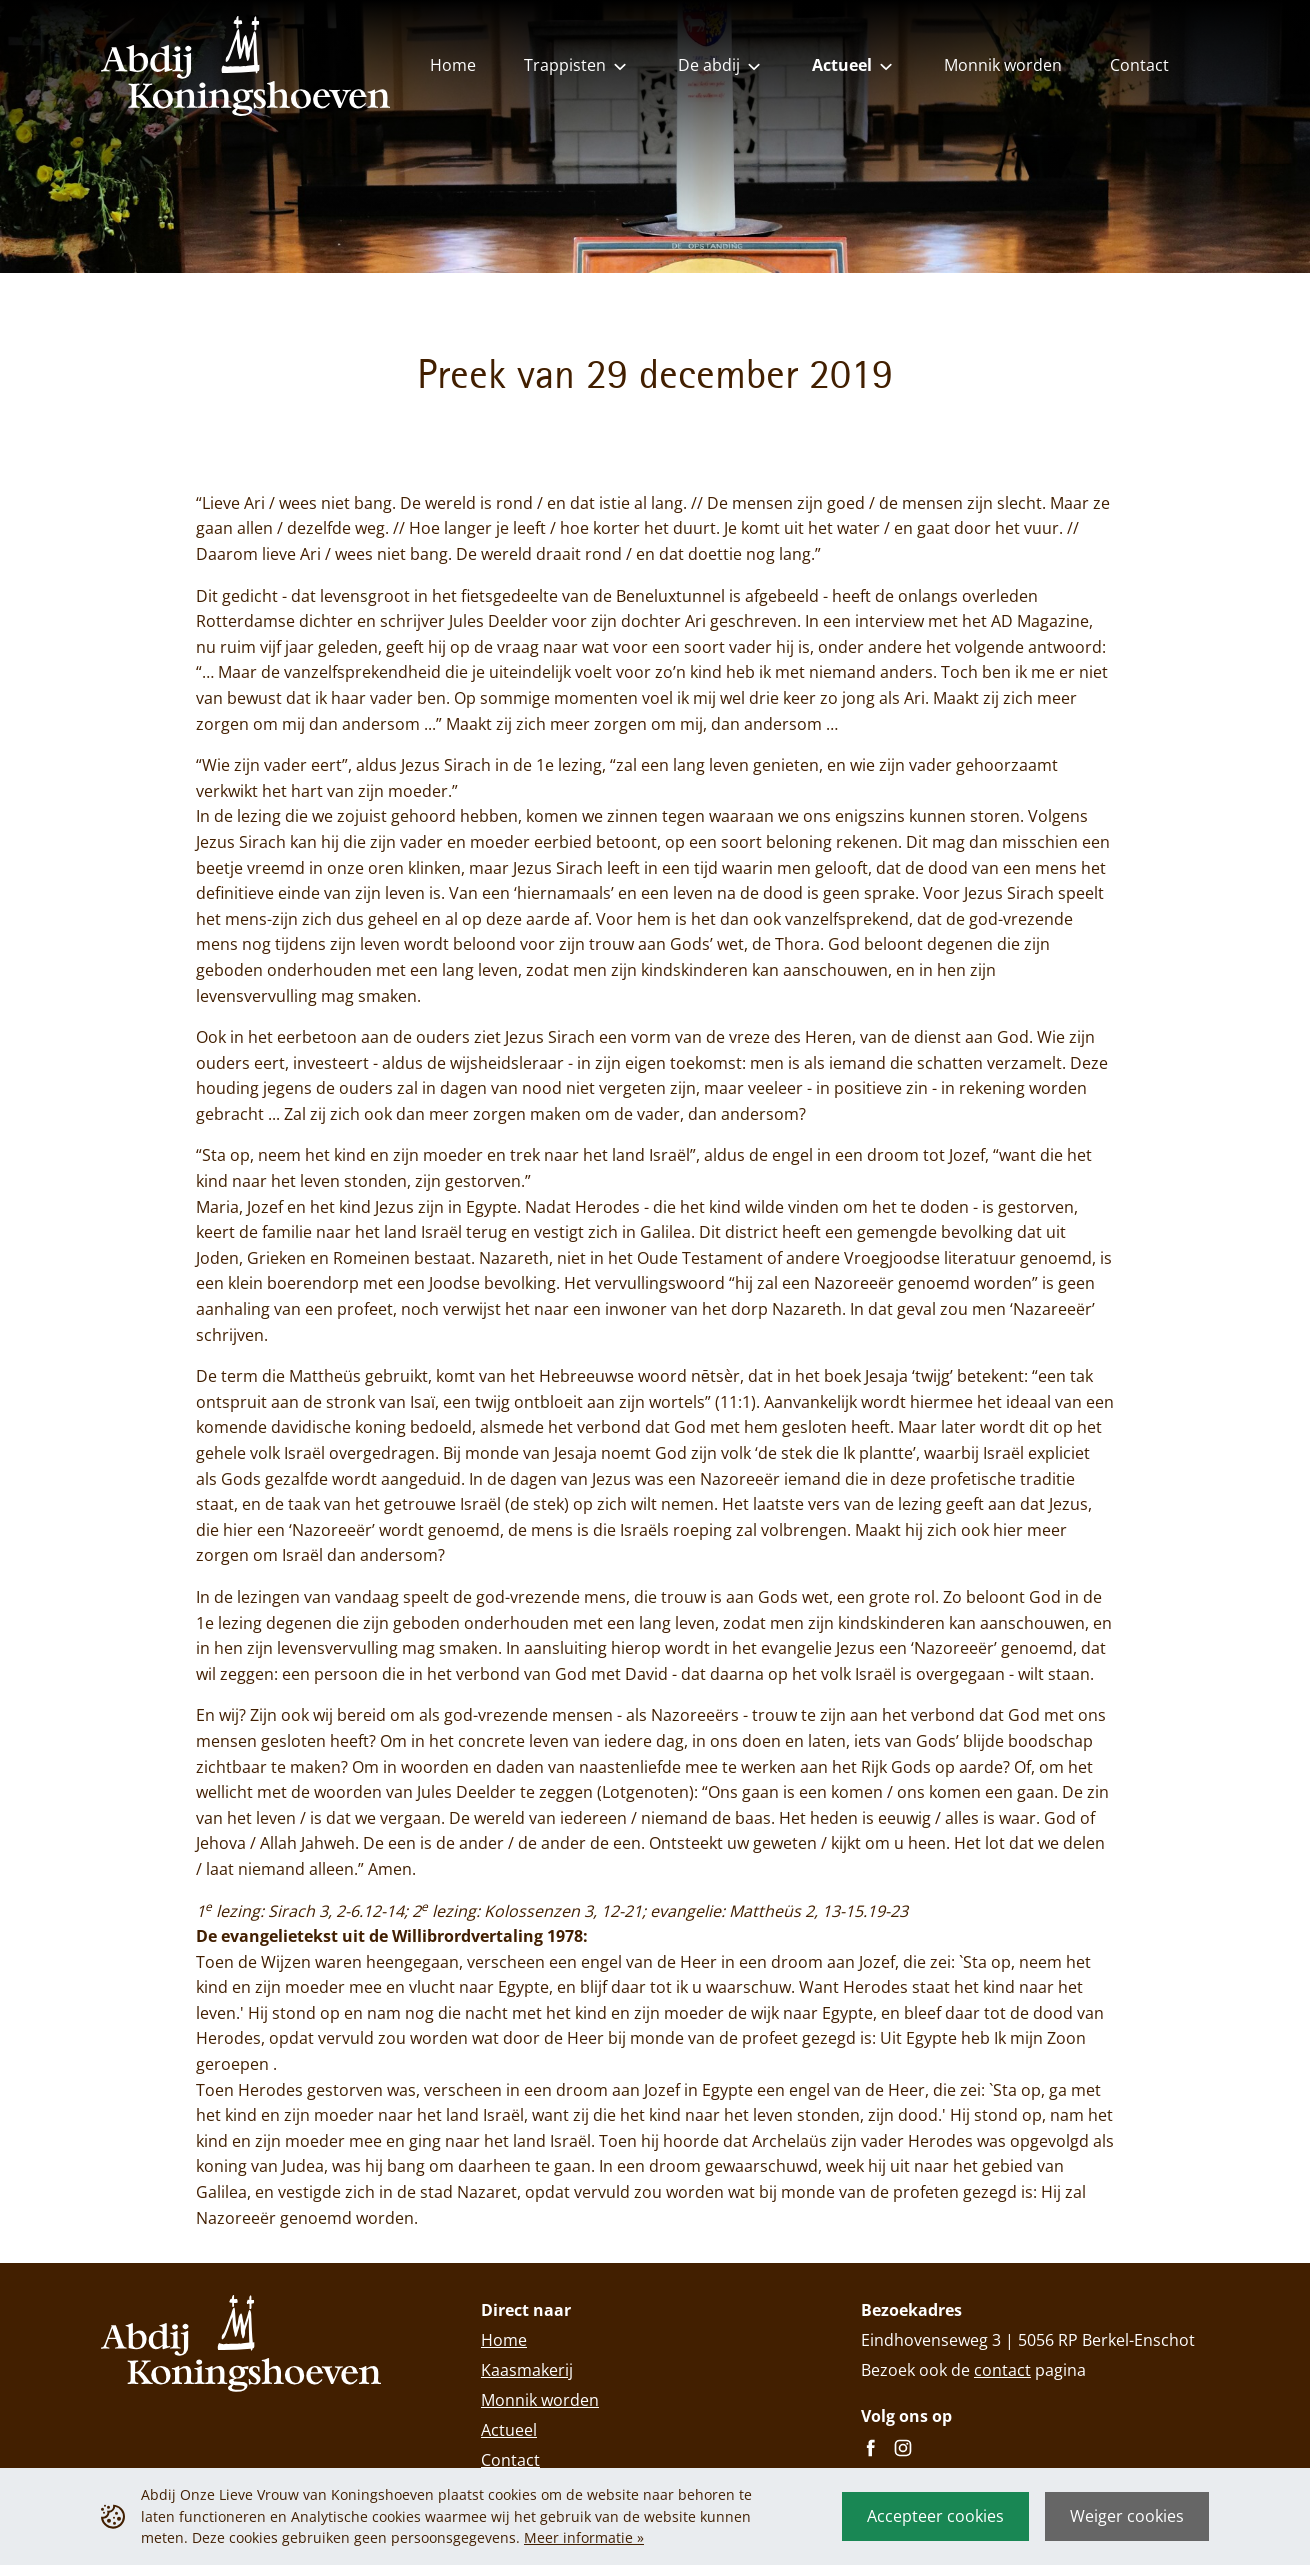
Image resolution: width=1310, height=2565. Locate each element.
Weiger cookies (1127, 2516)
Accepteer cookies (935, 2516)
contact (1002, 2370)
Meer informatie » (584, 2537)
